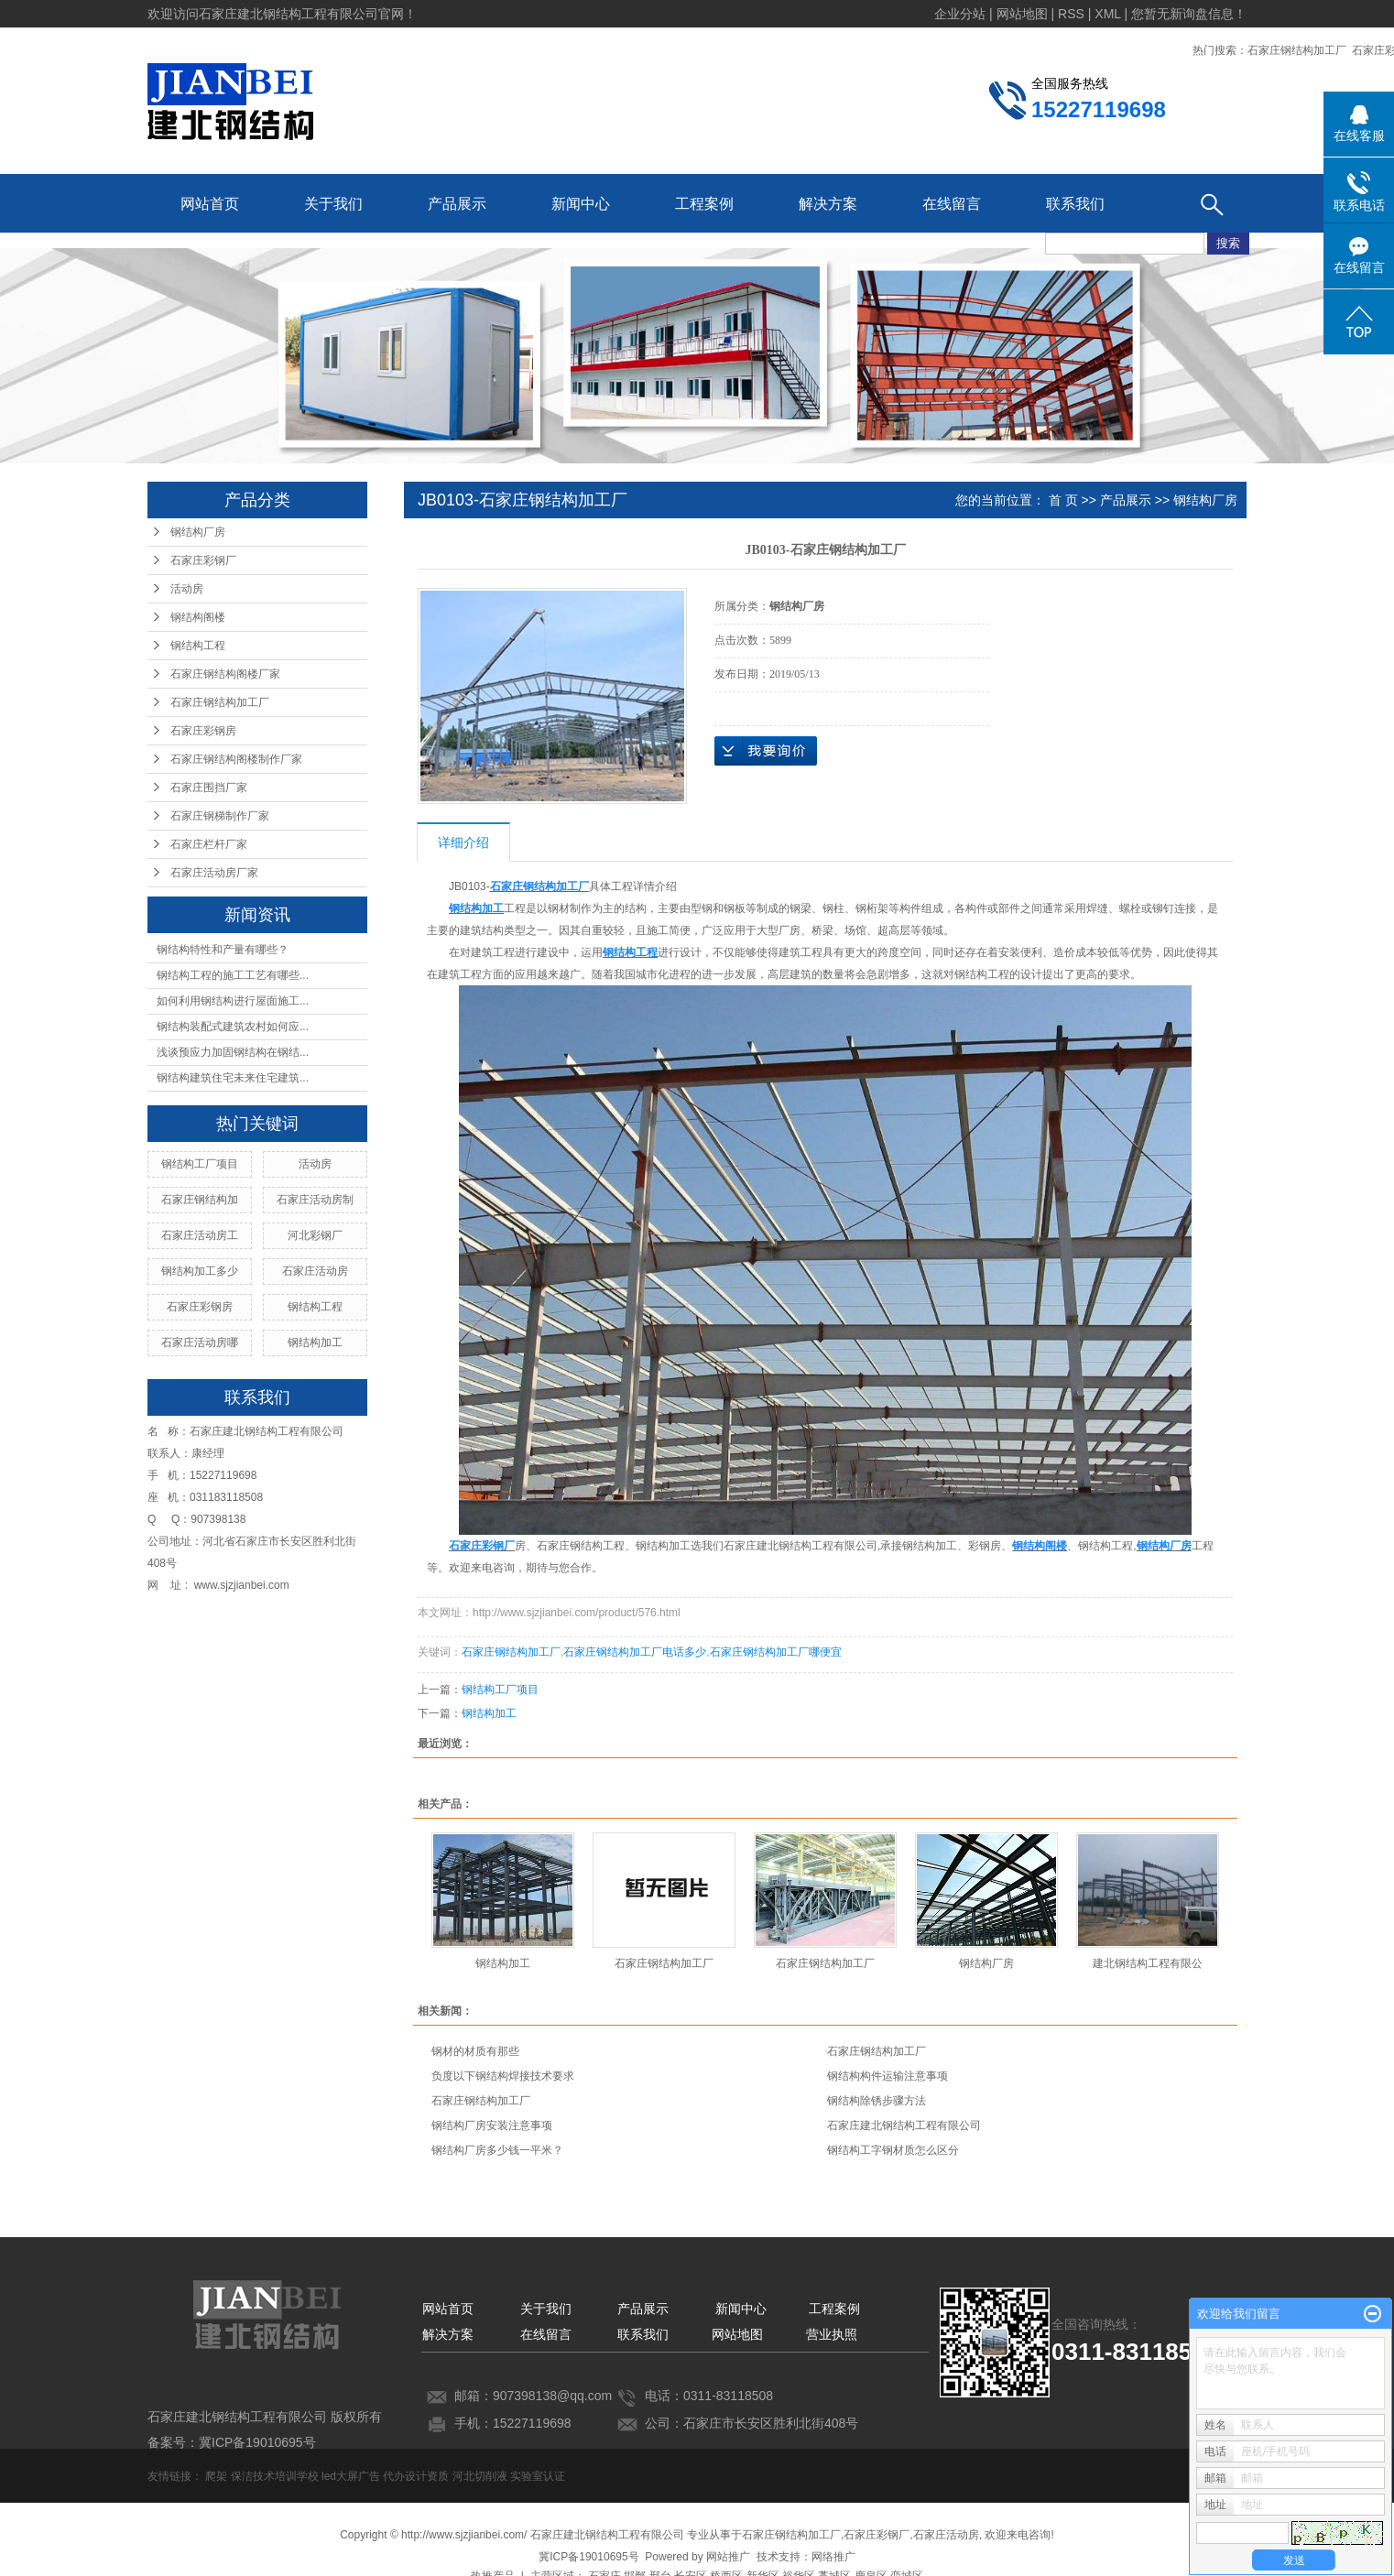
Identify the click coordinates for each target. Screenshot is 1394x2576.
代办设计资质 (416, 2476)
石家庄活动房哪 (199, 1342)
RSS (1071, 13)
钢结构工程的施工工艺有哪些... (233, 975)
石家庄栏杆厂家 (208, 844)
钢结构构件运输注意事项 (887, 2076)
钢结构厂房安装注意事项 (491, 2125)
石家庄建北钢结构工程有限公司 (904, 2125)
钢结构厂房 (197, 532)
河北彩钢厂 (315, 1235)
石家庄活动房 (315, 1271)
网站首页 (209, 204)
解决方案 (828, 204)
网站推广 (728, 2556)
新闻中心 (580, 204)
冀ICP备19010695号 (588, 2556)
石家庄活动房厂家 (214, 872)
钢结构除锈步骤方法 (876, 2100)
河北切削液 (479, 2476)
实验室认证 (537, 2476)
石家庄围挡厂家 (208, 787)
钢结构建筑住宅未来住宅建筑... (233, 1077)
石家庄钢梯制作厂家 (219, 816)
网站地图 (737, 2334)
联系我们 (1075, 204)
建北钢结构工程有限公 (1148, 1963)
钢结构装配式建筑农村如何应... (233, 1026)
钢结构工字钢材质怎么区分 (893, 2150)
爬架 (216, 2476)
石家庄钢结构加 (199, 1199)
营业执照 (831, 2334)
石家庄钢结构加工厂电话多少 (634, 1652)
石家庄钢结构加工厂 (1296, 50)
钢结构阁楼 (197, 617)
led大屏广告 (350, 2476)
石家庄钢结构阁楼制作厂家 (236, 759)
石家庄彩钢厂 (203, 560)
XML (1107, 13)
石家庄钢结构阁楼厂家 (225, 674)
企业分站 (960, 13)
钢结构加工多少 (199, 1271)
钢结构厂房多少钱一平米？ (497, 2150)
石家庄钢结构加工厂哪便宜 (776, 1652)
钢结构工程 (197, 645)
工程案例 (704, 204)
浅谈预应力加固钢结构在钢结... (233, 1052)
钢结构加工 (315, 1342)
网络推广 (833, 2556)
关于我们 (333, 204)
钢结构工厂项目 (199, 1164)
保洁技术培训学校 (275, 2476)
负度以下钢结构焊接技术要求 (502, 2076)
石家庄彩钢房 (203, 730)
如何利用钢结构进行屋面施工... (233, 1001)
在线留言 (951, 204)
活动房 (186, 588)
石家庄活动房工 (199, 1235)
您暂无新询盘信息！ (1189, 13)
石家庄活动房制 (315, 1199)
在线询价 (765, 751)
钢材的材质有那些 (475, 2051)
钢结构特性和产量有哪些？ (223, 949)
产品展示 (457, 204)
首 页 (1063, 500)
